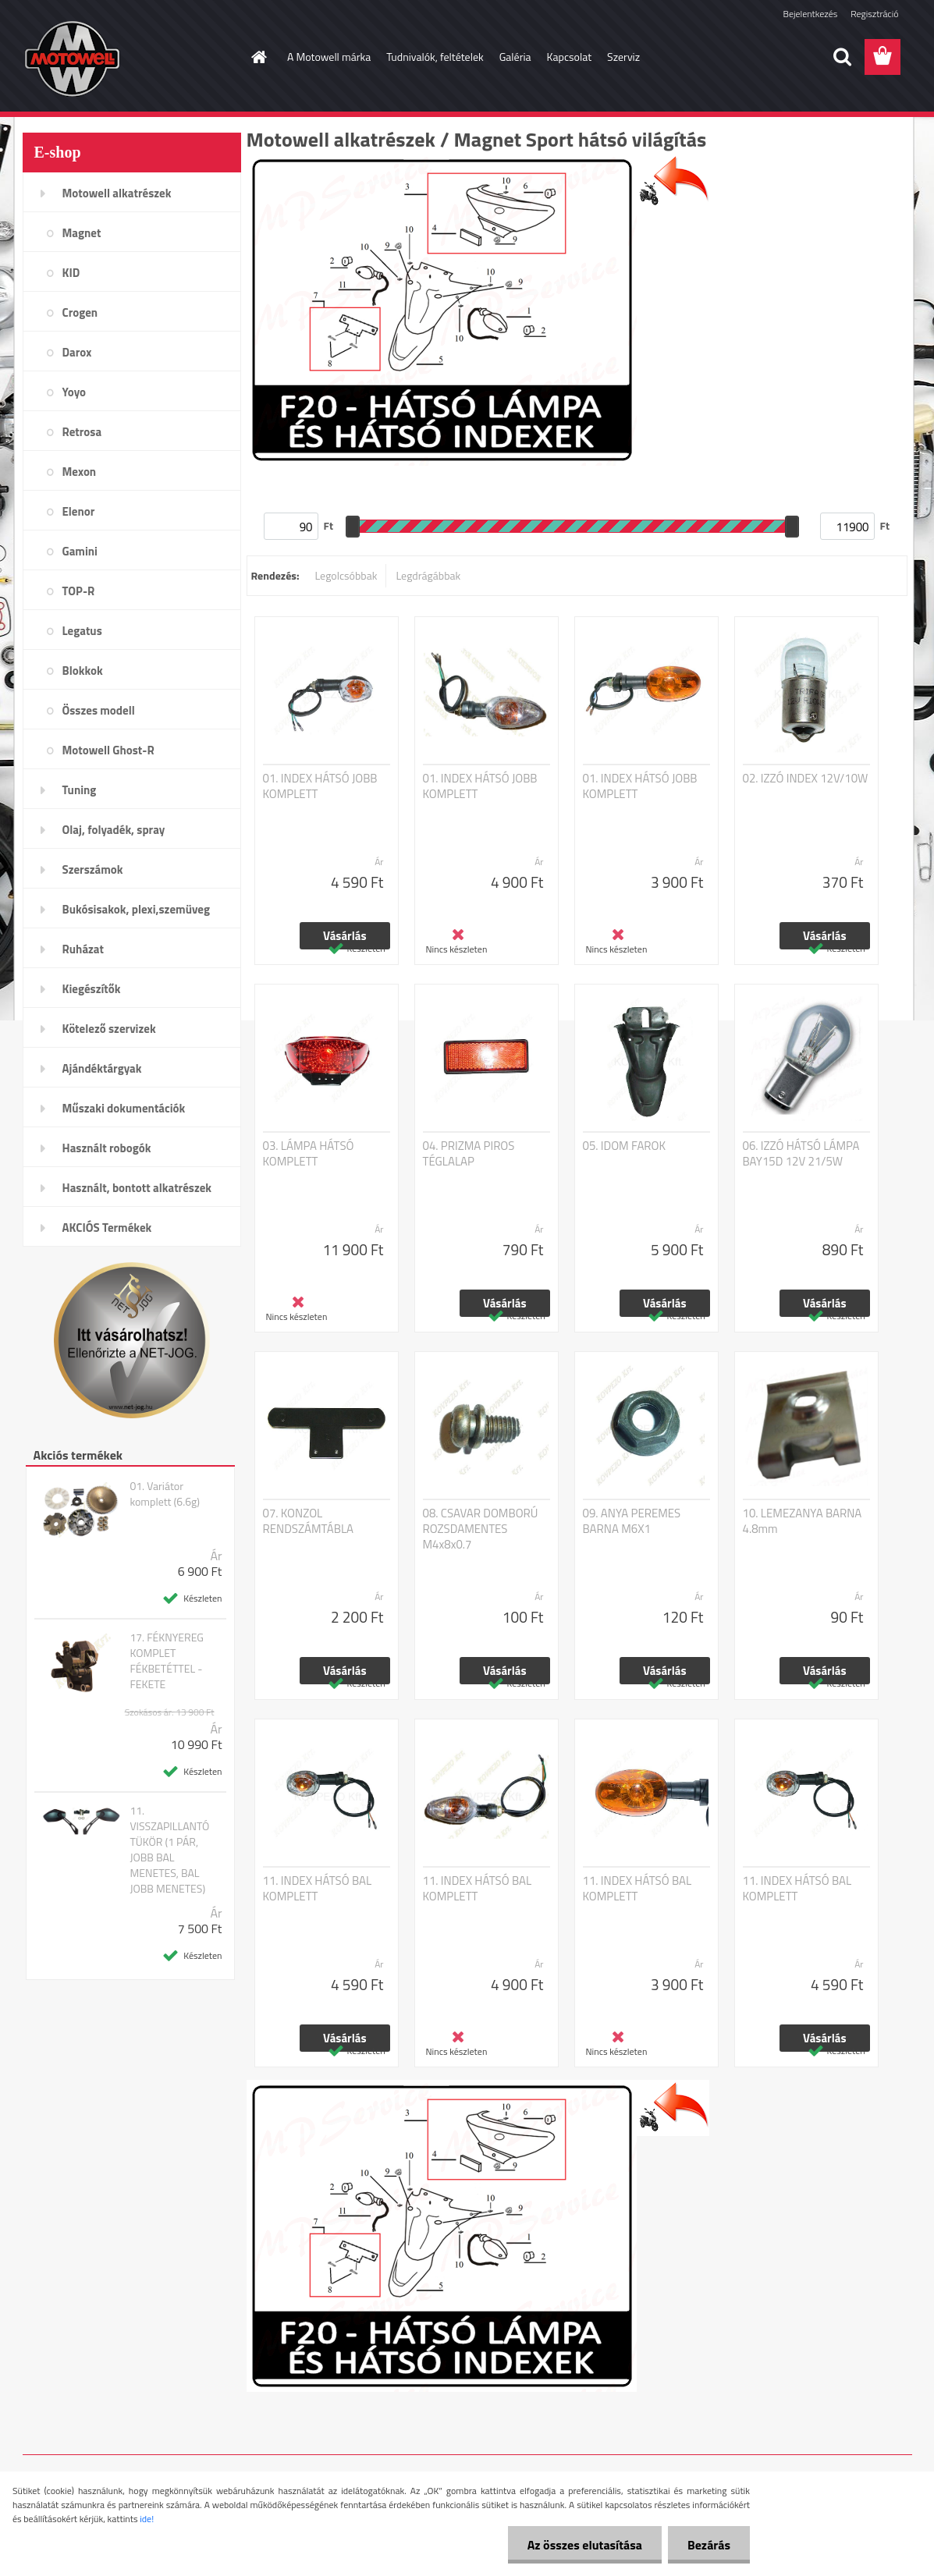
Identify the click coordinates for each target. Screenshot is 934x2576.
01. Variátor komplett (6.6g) (164, 1494)
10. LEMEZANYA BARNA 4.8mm (802, 1521)
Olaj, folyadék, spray (113, 830)
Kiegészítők (91, 989)
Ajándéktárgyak (102, 1068)
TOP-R (78, 591)
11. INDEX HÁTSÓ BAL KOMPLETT (317, 1888)
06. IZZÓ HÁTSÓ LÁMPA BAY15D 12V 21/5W (801, 1153)
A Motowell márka (329, 56)
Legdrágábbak (428, 575)
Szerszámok (92, 869)
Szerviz (623, 56)
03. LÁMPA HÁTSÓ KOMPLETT (308, 1153)
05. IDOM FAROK (624, 1146)
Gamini (80, 551)
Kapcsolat (569, 56)
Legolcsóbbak (345, 575)
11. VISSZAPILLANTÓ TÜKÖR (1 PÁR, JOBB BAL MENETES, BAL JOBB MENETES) (169, 1850)
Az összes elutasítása (584, 2544)
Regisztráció (874, 13)
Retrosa (82, 432)
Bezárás (708, 2544)
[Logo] (130, 58)
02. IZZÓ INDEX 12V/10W (805, 778)
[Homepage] (257, 57)
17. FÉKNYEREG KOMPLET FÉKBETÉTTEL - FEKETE (166, 1661)
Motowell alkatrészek (117, 193)
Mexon (79, 472)
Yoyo (74, 392)
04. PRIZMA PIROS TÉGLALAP (469, 1153)
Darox (77, 352)
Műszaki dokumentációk (124, 1108)
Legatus (82, 631)
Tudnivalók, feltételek (435, 56)
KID (71, 273)
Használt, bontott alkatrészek (137, 1188)
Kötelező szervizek (109, 1029)
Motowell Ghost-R (108, 750)
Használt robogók (106, 1148)
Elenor (78, 511)
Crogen (80, 312)
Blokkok (82, 670)
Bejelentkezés (810, 13)
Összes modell (98, 710)
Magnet (81, 233)
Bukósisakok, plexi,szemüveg (136, 909)
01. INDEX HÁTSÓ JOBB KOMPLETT (320, 786)
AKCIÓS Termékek (107, 1228)
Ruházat (83, 949)
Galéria (515, 56)
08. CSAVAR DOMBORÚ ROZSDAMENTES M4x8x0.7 (480, 1529)
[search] (842, 57)
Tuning (79, 790)
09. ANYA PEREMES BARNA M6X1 (632, 1521)
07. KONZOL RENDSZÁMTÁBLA (308, 1521)
